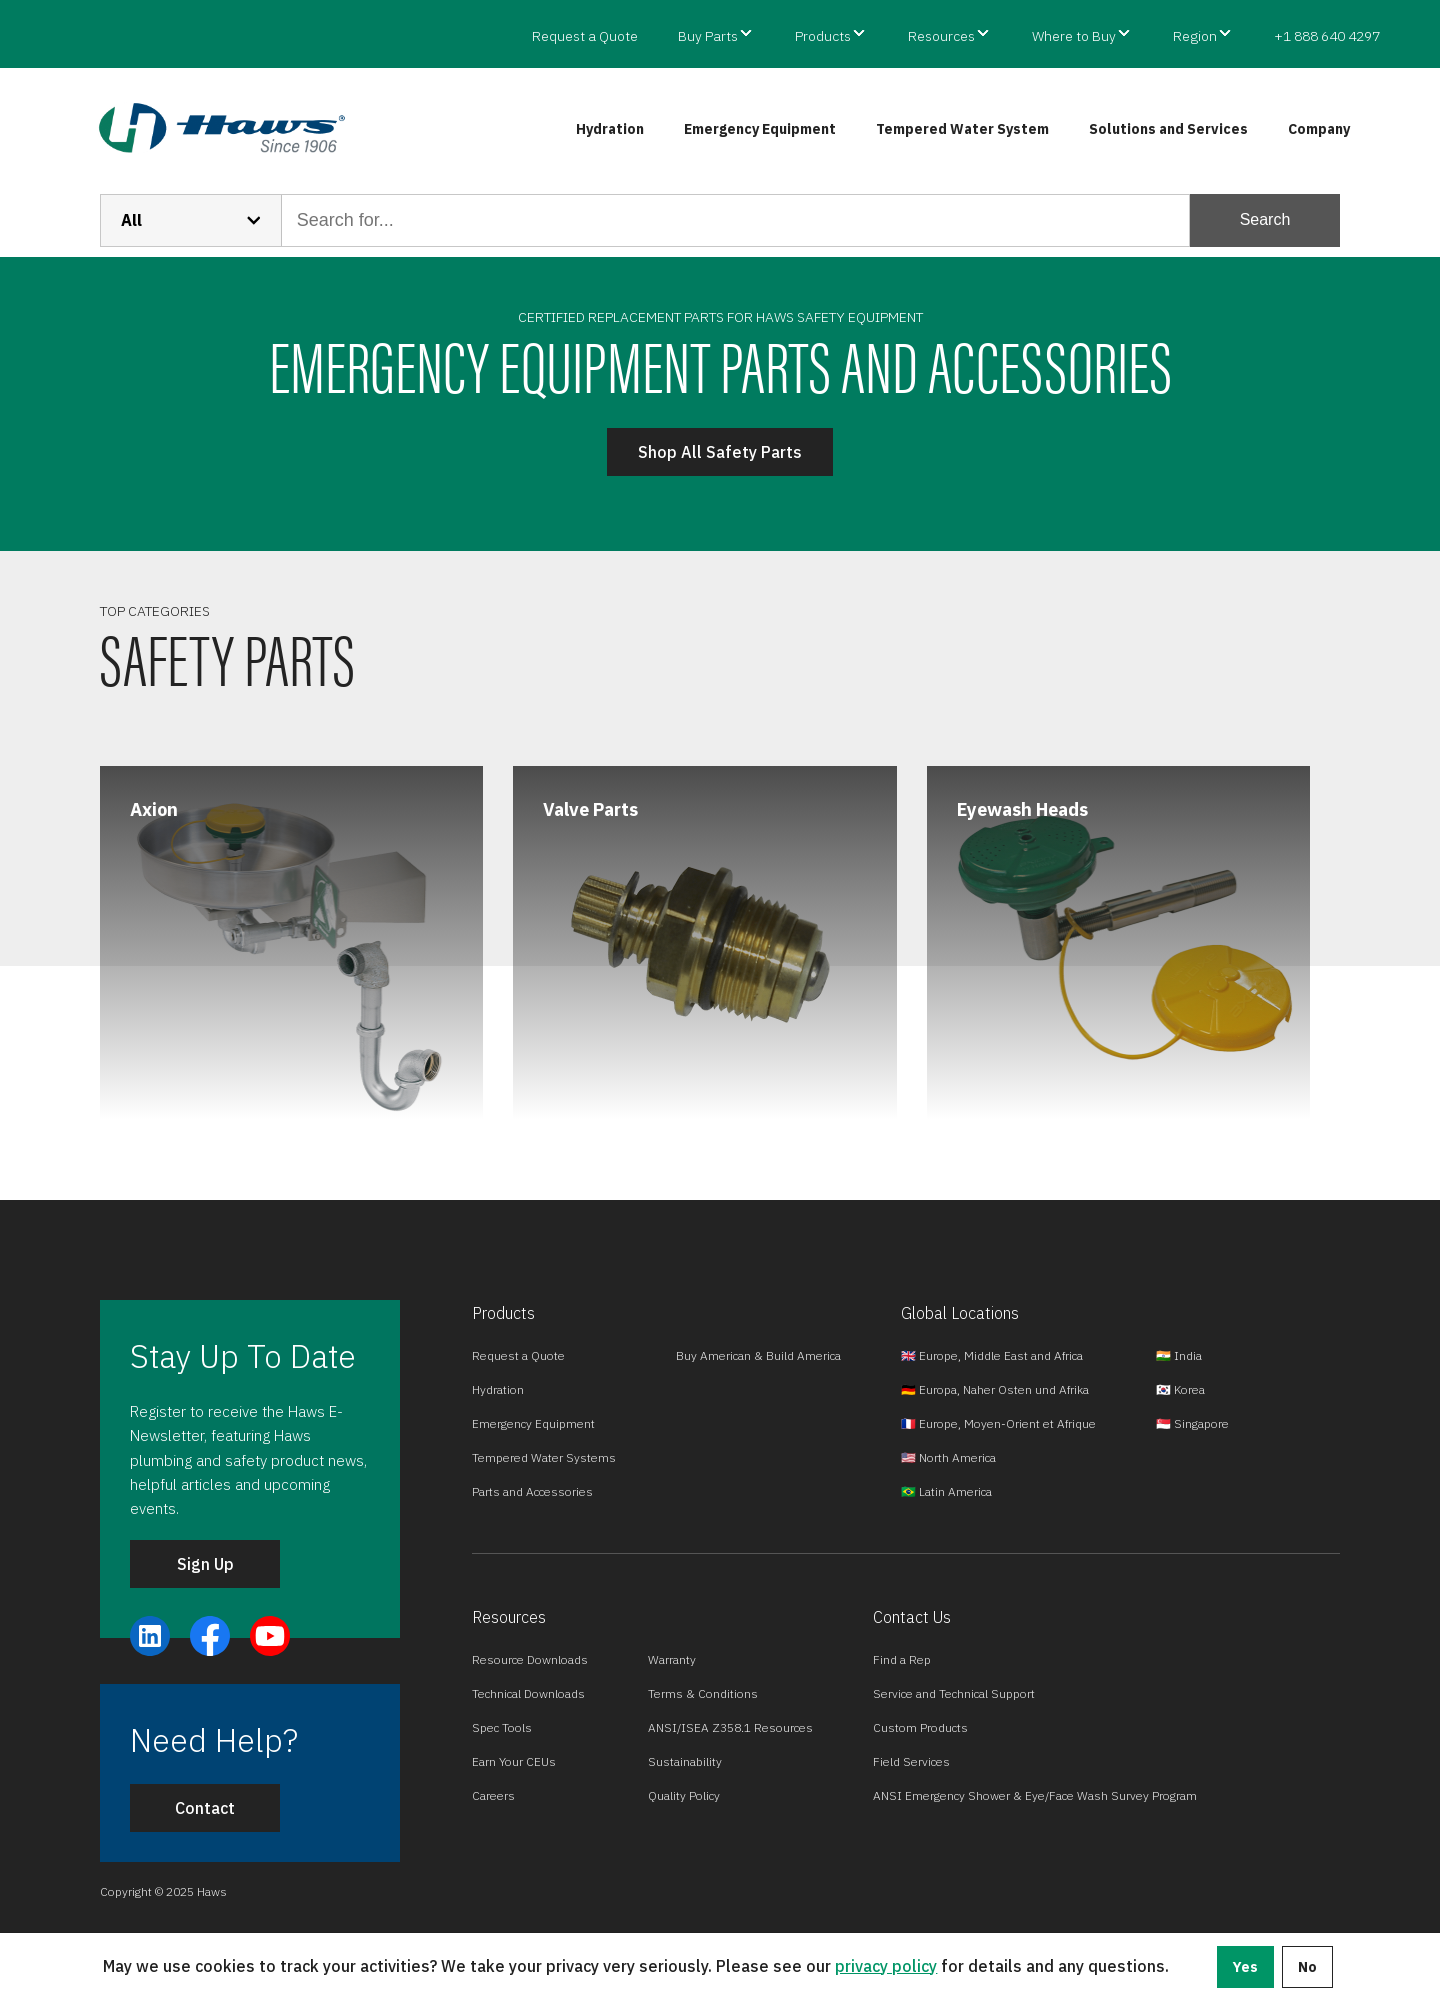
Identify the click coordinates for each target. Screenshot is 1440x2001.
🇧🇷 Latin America (946, 1491)
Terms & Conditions (703, 1693)
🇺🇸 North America (948, 1457)
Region (1195, 36)
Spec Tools (502, 1727)
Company (1319, 129)
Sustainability (685, 1761)
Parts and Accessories (532, 1491)
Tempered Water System (962, 129)
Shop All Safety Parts (720, 452)
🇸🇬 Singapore (1192, 1423)
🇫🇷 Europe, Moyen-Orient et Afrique (998, 1423)
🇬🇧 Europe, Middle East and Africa (992, 1355)
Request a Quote (585, 36)
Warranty (672, 1659)
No (1307, 1967)
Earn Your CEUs (514, 1761)
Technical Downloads (528, 1693)
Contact (205, 1808)
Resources (941, 36)
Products (823, 36)
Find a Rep (902, 1659)
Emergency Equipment (760, 129)
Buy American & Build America (758, 1355)
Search (1265, 219)
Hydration (610, 129)
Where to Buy (1074, 36)
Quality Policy (684, 1795)
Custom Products (920, 1727)
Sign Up (205, 1564)
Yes (1245, 1967)
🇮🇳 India (1179, 1355)
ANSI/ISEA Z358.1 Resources (730, 1727)
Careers (493, 1795)
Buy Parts (708, 36)
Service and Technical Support (954, 1693)
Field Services (911, 1761)
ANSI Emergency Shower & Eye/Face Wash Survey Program (1035, 1795)
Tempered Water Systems (544, 1457)
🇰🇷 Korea (1180, 1389)
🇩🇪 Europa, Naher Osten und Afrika (995, 1389)
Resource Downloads (530, 1659)
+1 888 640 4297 (1327, 36)
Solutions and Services (1168, 129)
